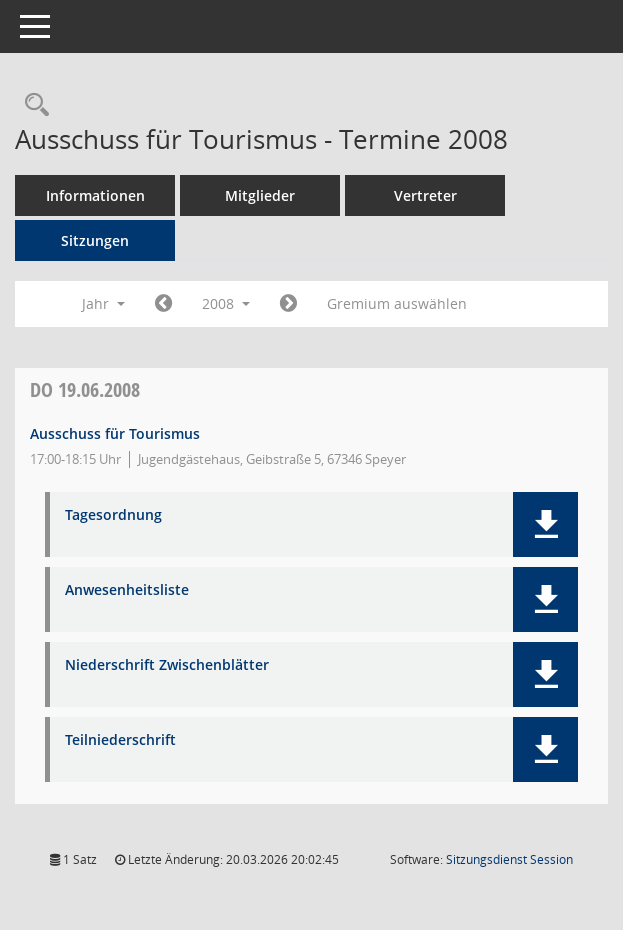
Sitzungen (95, 240)
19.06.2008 (85, 389)
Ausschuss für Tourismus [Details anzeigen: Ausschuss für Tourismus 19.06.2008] (115, 433)
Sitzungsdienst (509, 859)
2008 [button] (226, 303)
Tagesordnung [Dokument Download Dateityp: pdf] (113, 515)
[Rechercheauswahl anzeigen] (32, 105)
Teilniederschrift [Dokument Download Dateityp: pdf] (120, 740)
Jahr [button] (103, 303)
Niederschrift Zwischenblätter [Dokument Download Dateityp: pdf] (167, 665)
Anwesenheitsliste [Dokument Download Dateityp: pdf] (127, 590)
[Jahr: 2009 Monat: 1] (288, 304)
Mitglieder (260, 195)
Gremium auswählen (397, 303)
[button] (545, 524)
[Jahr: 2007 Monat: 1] (163, 304)
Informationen (95, 195)
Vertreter (425, 195)
